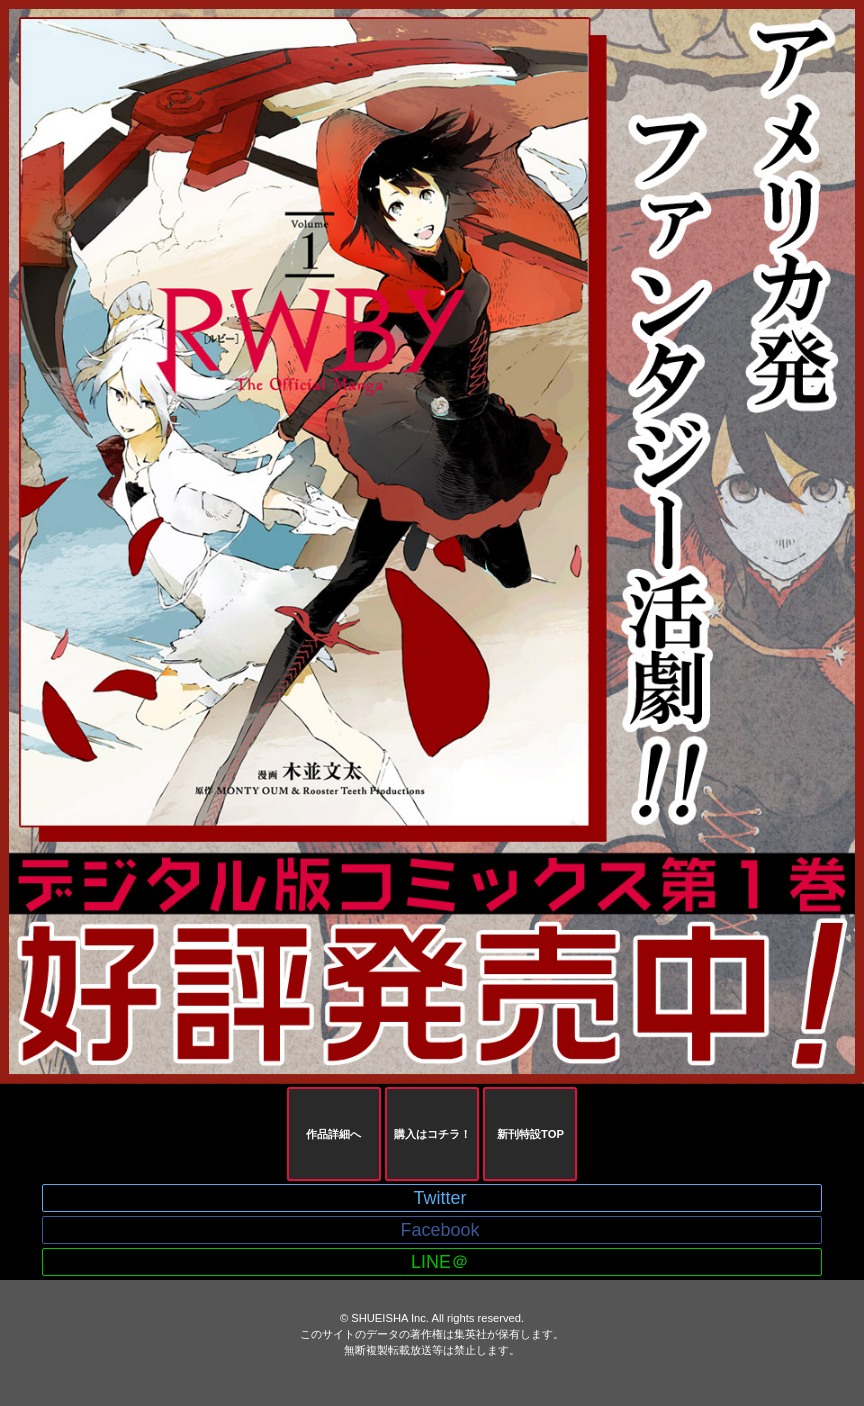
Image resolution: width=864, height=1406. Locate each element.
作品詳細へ (333, 1134)
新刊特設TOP (530, 1134)
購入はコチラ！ (432, 1134)
